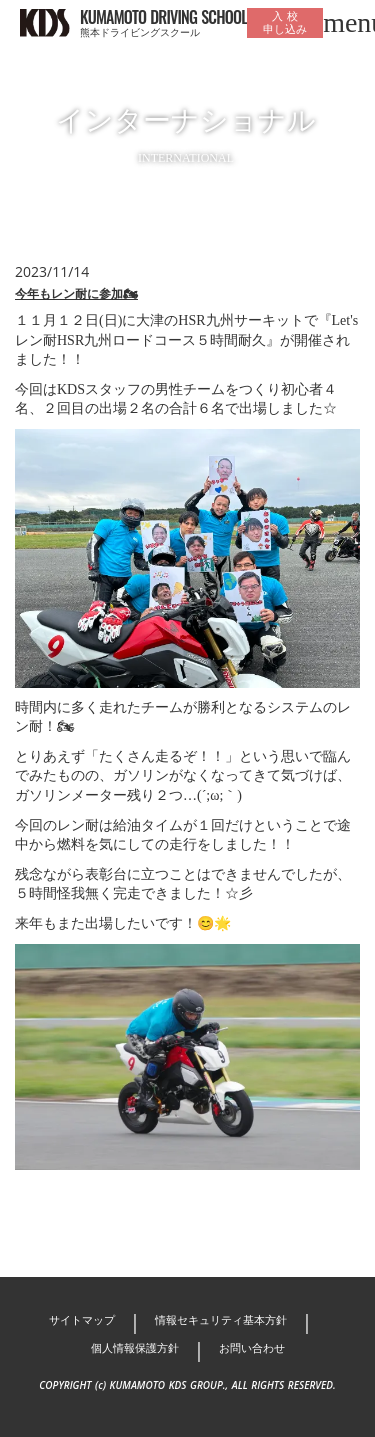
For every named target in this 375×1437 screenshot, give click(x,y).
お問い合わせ (252, 1348)
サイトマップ (82, 1320)
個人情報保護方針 (135, 1348)
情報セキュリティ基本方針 (221, 1320)
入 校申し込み (285, 22)
